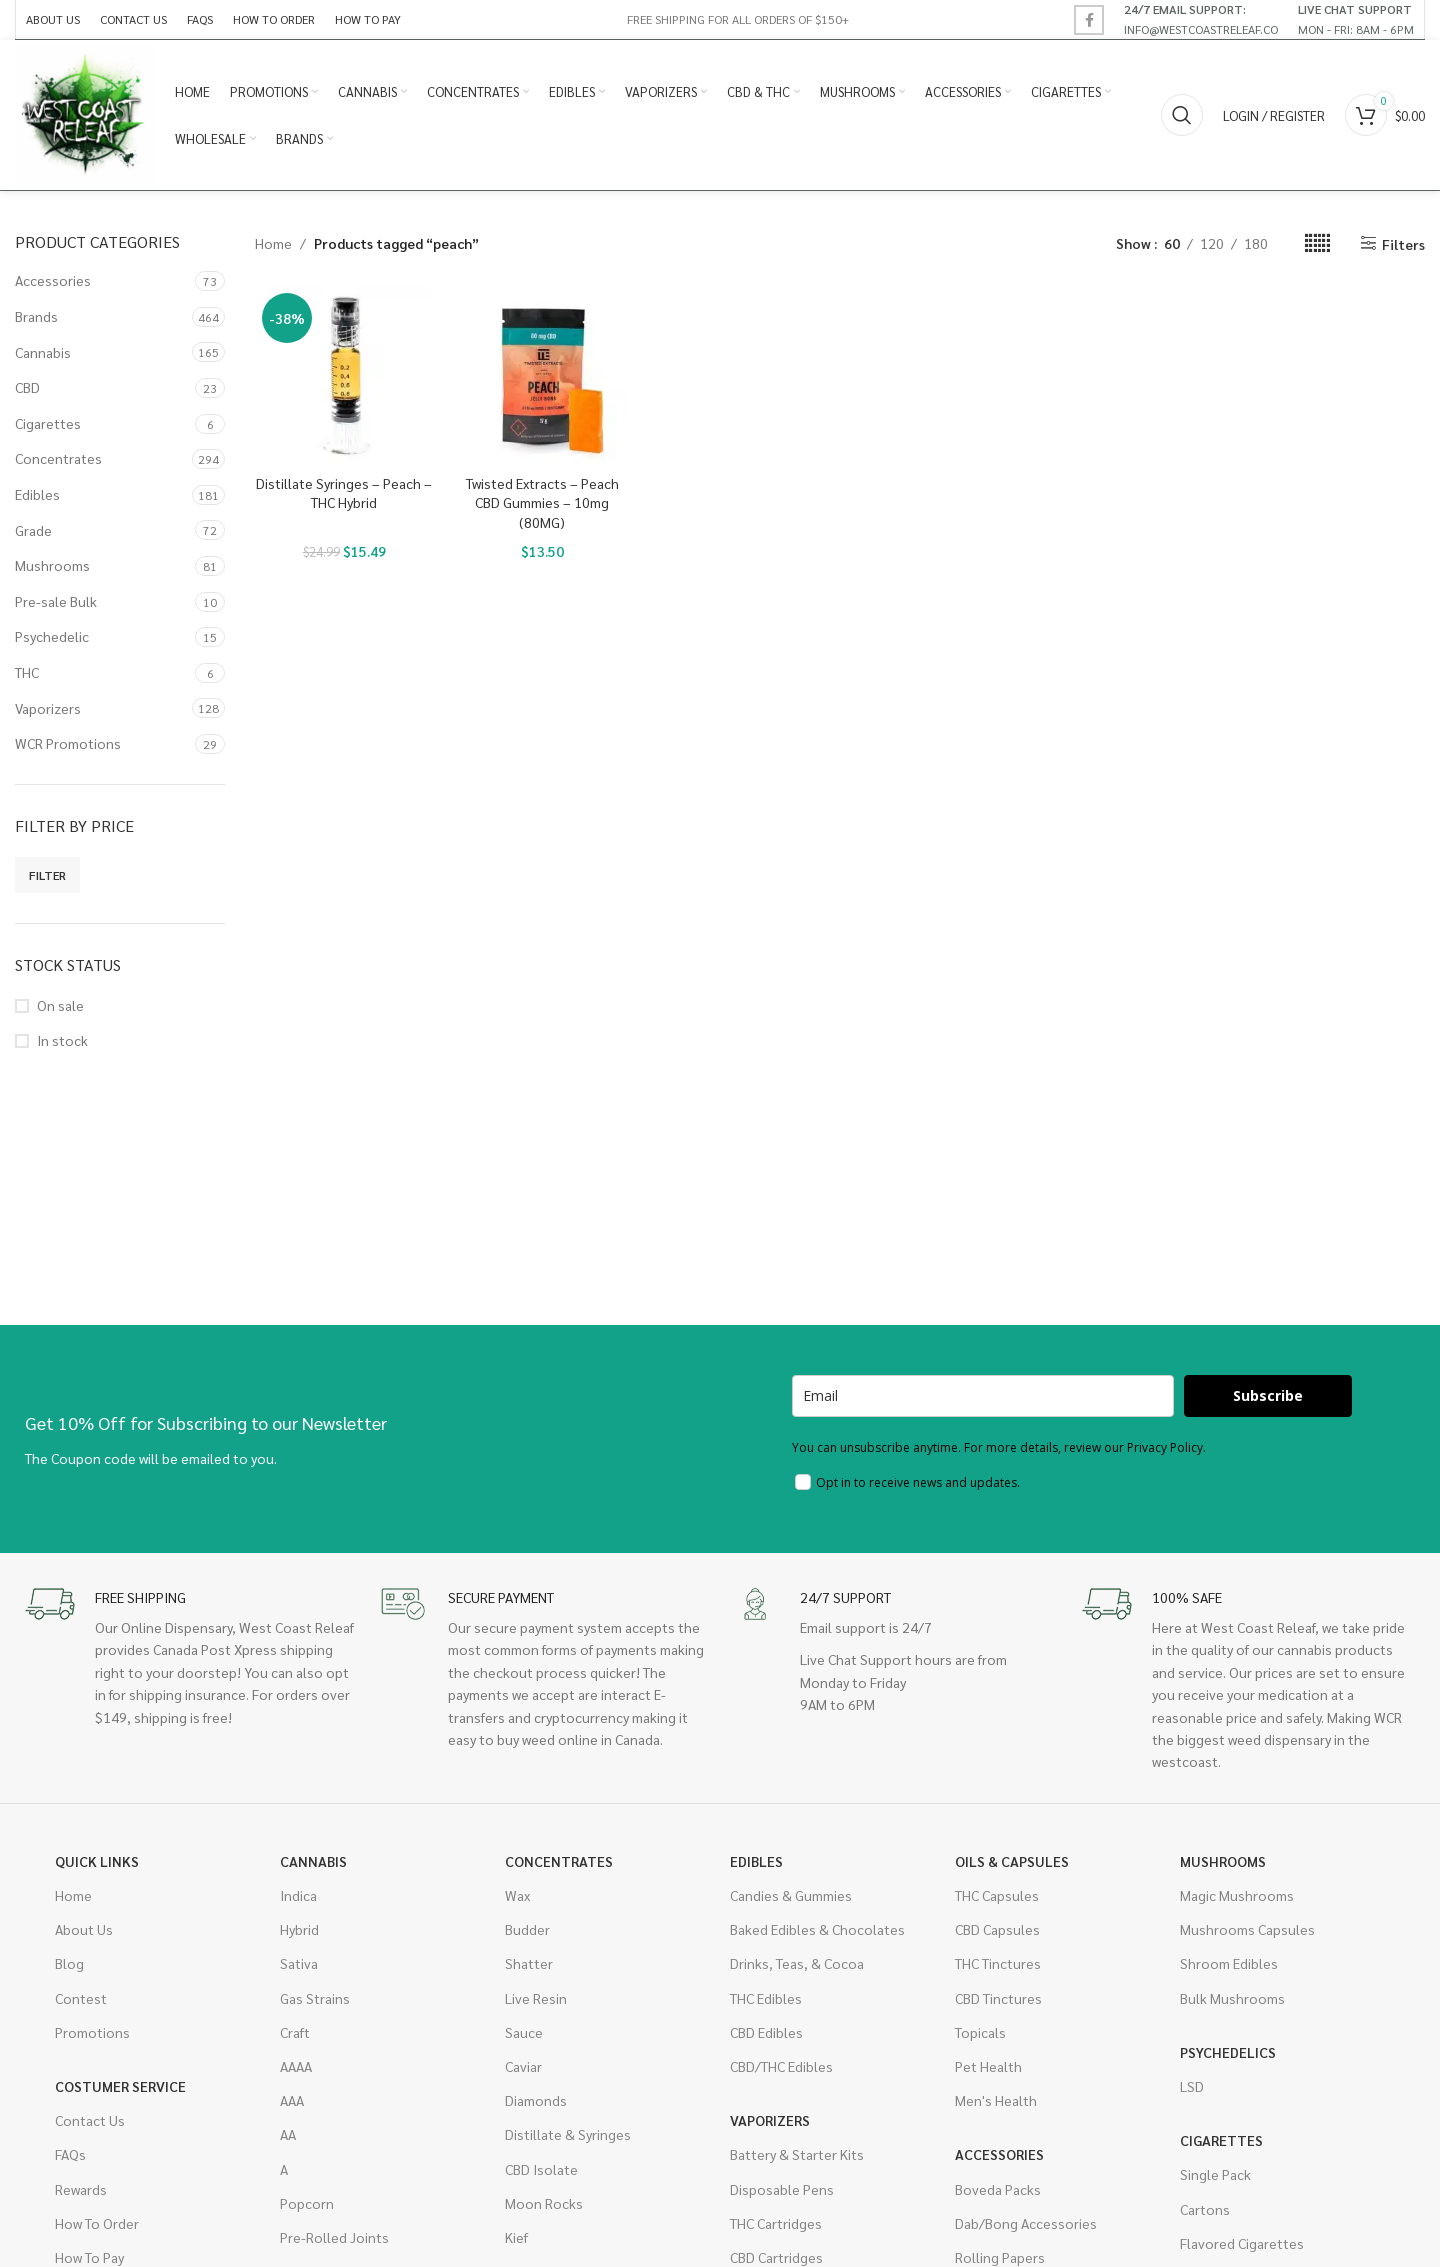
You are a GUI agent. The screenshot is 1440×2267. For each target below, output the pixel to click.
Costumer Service (120, 2086)
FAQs (70, 2154)
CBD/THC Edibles (781, 2066)
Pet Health (988, 2066)
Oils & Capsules (1012, 1861)
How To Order (97, 2223)
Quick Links (97, 1861)
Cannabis (43, 352)
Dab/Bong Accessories (1026, 2223)
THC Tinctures (998, 1963)
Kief (516, 2237)
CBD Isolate (541, 2169)
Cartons (1205, 2209)
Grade (33, 530)
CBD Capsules (997, 1929)
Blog (69, 1963)
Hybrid (299, 1929)
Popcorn (307, 2203)
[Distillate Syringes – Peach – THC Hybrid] (344, 375)
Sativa (299, 1963)
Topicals (980, 2032)
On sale (60, 1005)
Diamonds (536, 2100)
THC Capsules (997, 1895)
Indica (298, 1895)
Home (273, 243)
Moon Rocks (544, 2203)
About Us (84, 1929)
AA (288, 2134)
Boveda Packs (998, 2189)
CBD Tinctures (998, 1998)
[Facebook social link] (1089, 20)
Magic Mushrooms (1237, 1895)
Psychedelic (52, 636)
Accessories (53, 280)
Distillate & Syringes (568, 2134)
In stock (62, 1040)
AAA (292, 2100)
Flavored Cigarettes (1242, 2243)
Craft (295, 2032)
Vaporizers (48, 708)
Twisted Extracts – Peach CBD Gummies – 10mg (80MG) (542, 502)
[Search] (1182, 115)
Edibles (37, 494)
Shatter (529, 1963)
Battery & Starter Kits (797, 2154)
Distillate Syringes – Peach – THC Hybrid (344, 493)
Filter (47, 875)
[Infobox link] (1201, 19)
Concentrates (58, 458)
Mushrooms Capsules (1247, 1929)
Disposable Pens (782, 2189)
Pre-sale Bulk (56, 601)
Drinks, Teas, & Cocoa (797, 1963)
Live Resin (536, 1998)
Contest (81, 1998)
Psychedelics (1228, 2052)
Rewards (81, 2189)
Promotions (92, 2032)
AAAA (296, 2066)
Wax (517, 1895)
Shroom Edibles (1229, 1963)
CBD (27, 387)
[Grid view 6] (1317, 243)
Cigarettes (48, 423)
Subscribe (1268, 1395)
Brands (36, 316)
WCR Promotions (68, 743)
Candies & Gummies (791, 1895)
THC (27, 672)
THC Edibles (766, 1998)
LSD (1192, 2086)
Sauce (524, 2032)
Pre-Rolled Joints (334, 2237)
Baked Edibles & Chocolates (817, 1929)
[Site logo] (85, 113)
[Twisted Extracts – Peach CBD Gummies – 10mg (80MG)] (542, 375)
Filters (1403, 243)
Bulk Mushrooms (1232, 1998)
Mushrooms (52, 565)
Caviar (523, 2066)
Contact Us (90, 2120)
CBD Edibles (766, 2032)
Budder (527, 1929)
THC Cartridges (776, 2223)
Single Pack (1215, 2174)
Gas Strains (315, 1998)
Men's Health (996, 2100)
